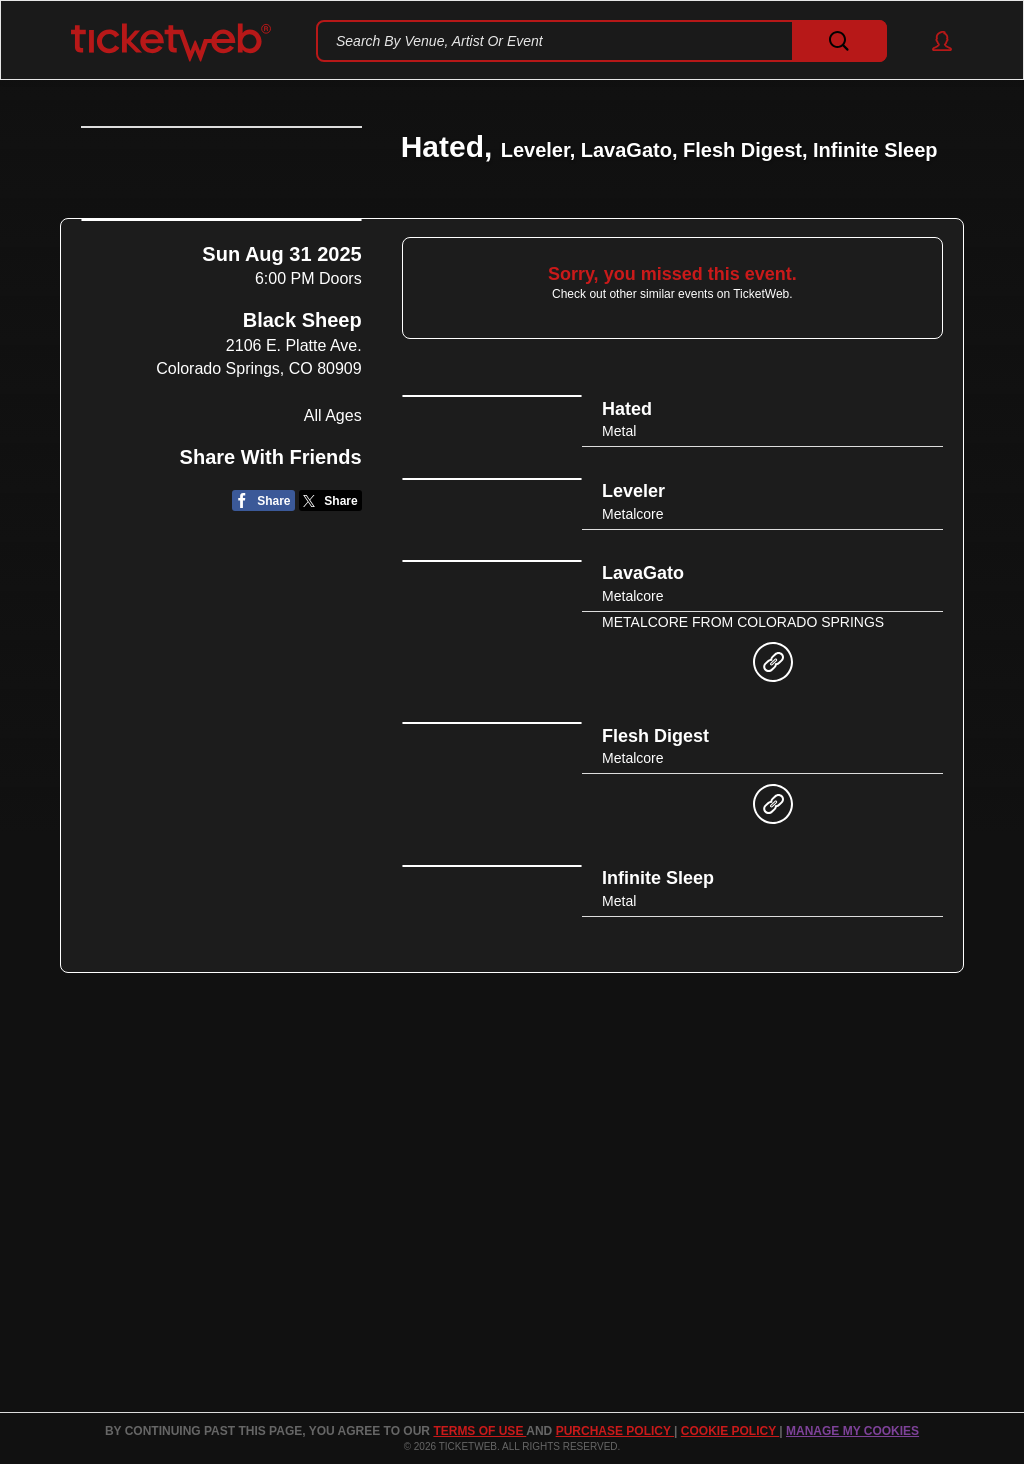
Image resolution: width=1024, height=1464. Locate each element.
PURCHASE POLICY (615, 1431)
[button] (932, 41)
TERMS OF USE (479, 1431)
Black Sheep (302, 478)
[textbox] (601, 41)
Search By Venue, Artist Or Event (439, 41)
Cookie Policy (730, 1431)
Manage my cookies (852, 1431)
